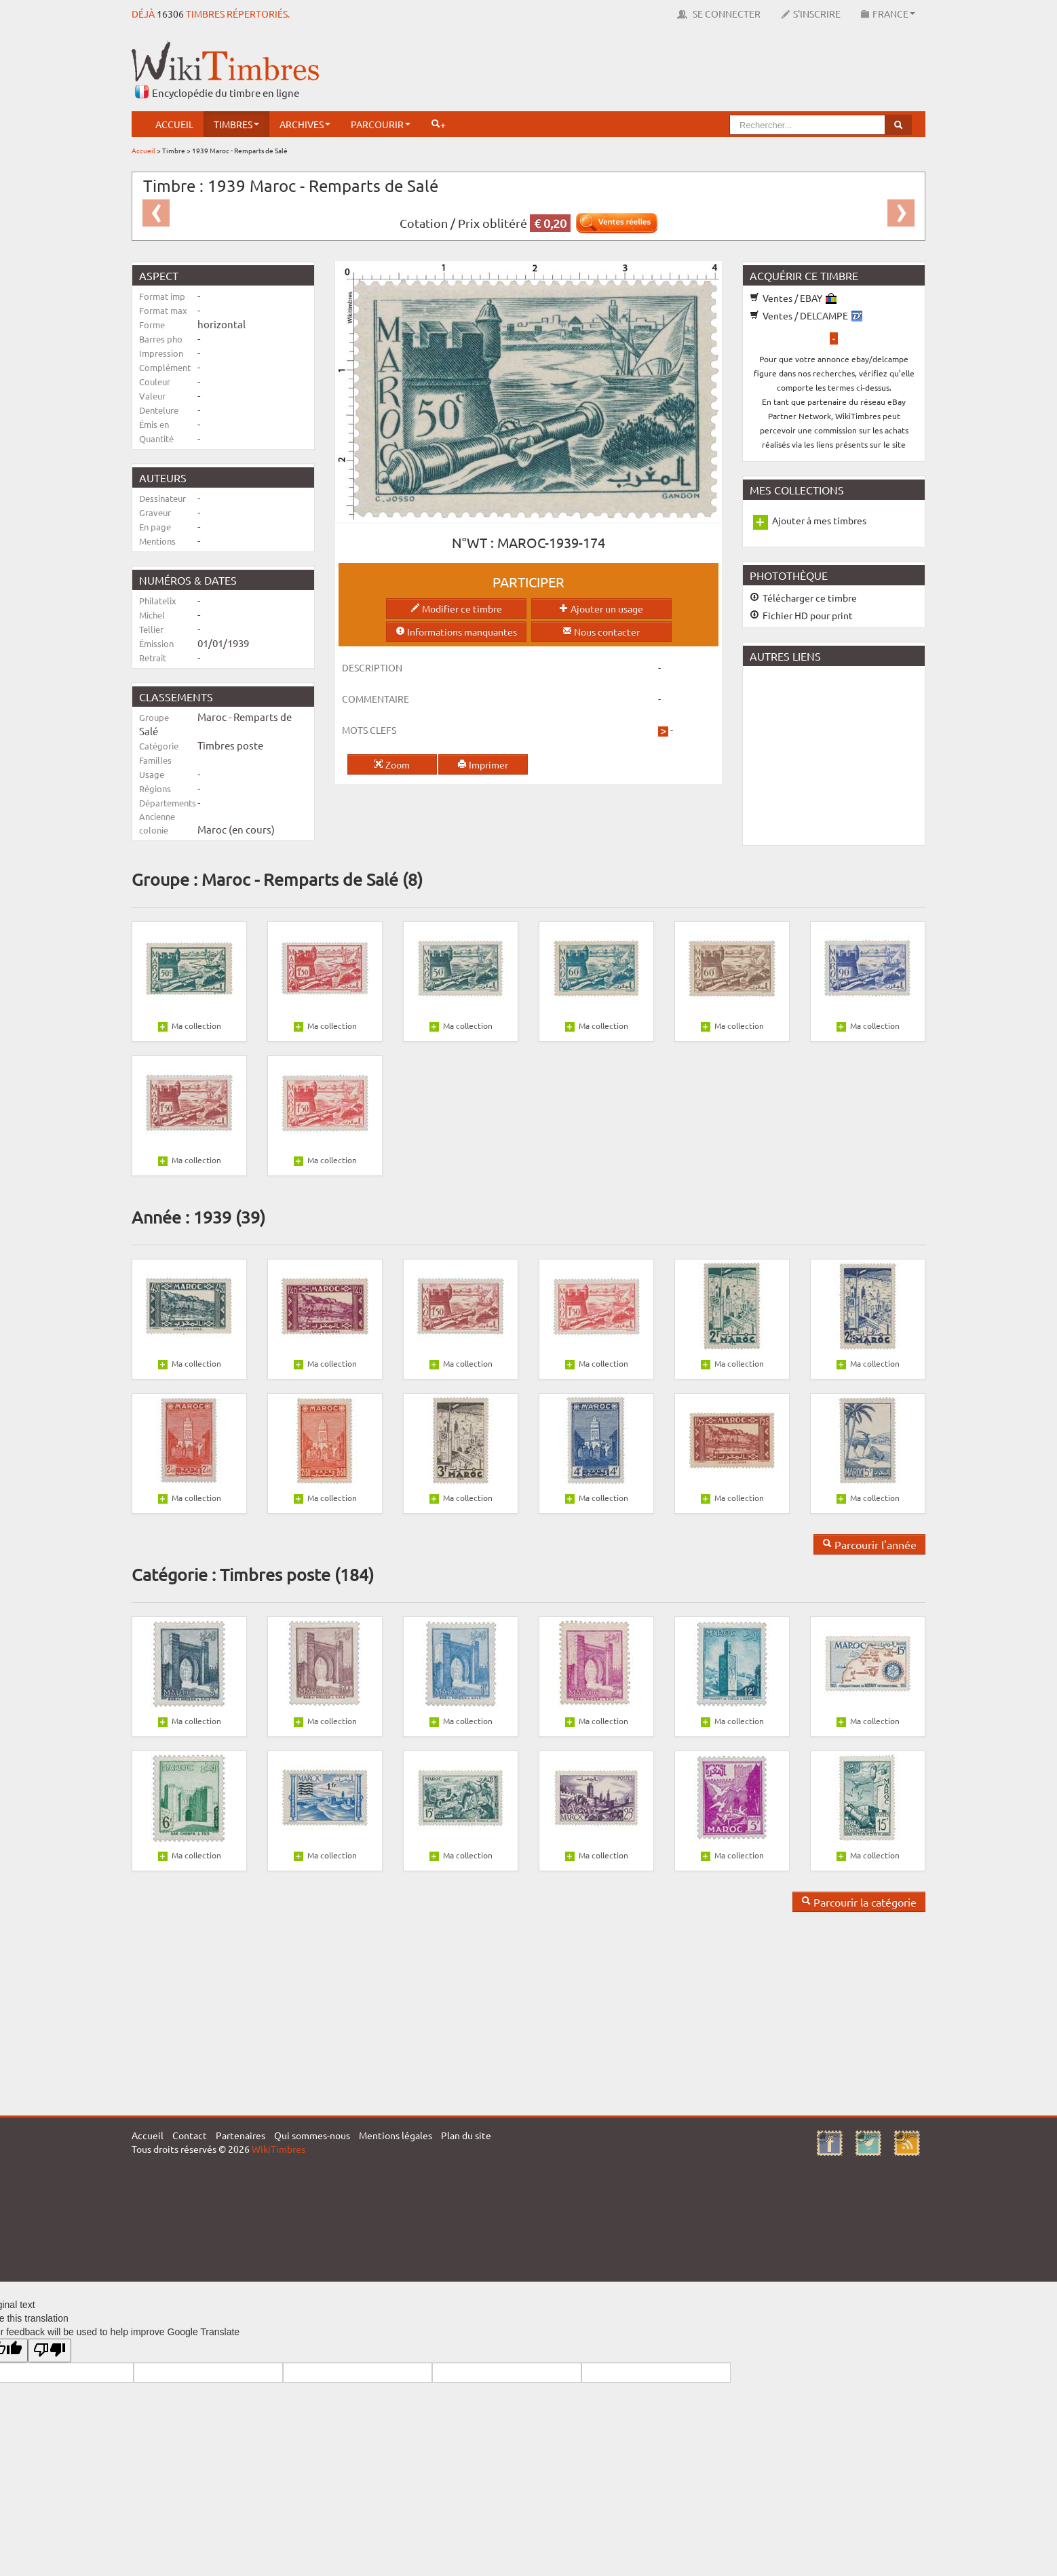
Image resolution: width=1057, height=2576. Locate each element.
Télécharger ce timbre (803, 597)
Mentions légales (395, 2135)
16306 (170, 13)
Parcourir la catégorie (859, 1902)
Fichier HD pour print (801, 615)
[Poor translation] (49, 2350)
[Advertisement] (678, 71)
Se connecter (719, 13)
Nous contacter (601, 631)
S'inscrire (811, 13)
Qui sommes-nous (312, 2135)
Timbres (236, 124)
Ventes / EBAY (793, 298)
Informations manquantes (456, 631)
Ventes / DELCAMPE (806, 315)
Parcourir (380, 124)
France (888, 13)
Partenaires (240, 2135)
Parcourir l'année (869, 1544)
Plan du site (466, 2135)
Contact (189, 2135)
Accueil (174, 124)
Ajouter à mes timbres (819, 520)
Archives (305, 124)
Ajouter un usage (601, 608)
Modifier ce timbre (456, 608)
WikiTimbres (278, 2149)
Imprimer (482, 764)
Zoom (392, 764)
